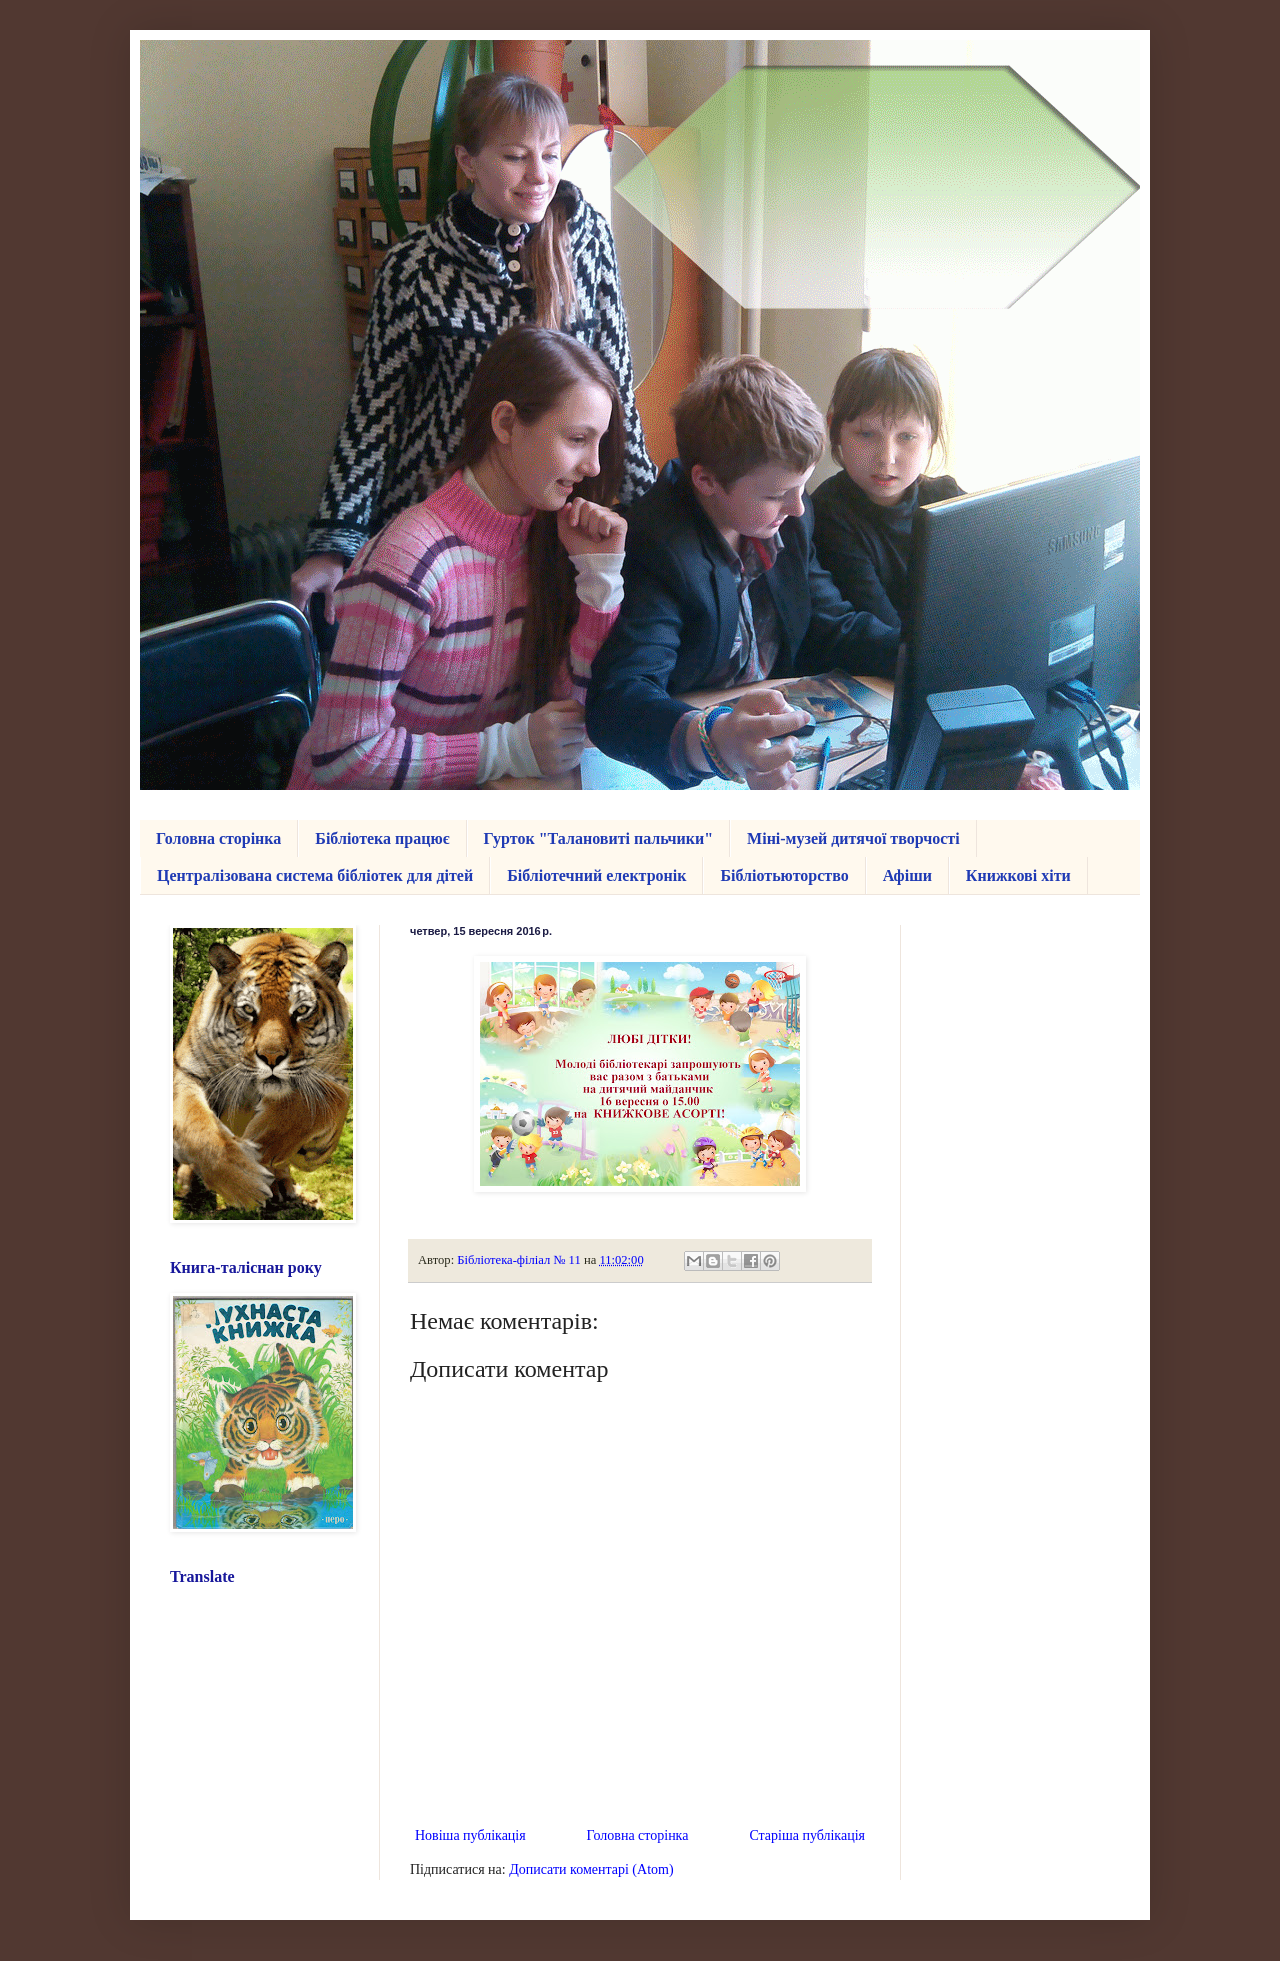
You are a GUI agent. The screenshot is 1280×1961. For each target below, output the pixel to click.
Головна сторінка (218, 838)
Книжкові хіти (1018, 875)
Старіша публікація (807, 1835)
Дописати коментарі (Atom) (591, 1869)
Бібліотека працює (382, 838)
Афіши (907, 875)
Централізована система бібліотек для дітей (315, 875)
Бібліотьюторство (784, 875)
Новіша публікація (470, 1835)
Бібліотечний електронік (596, 875)
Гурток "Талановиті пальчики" (599, 838)
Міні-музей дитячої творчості (853, 838)
